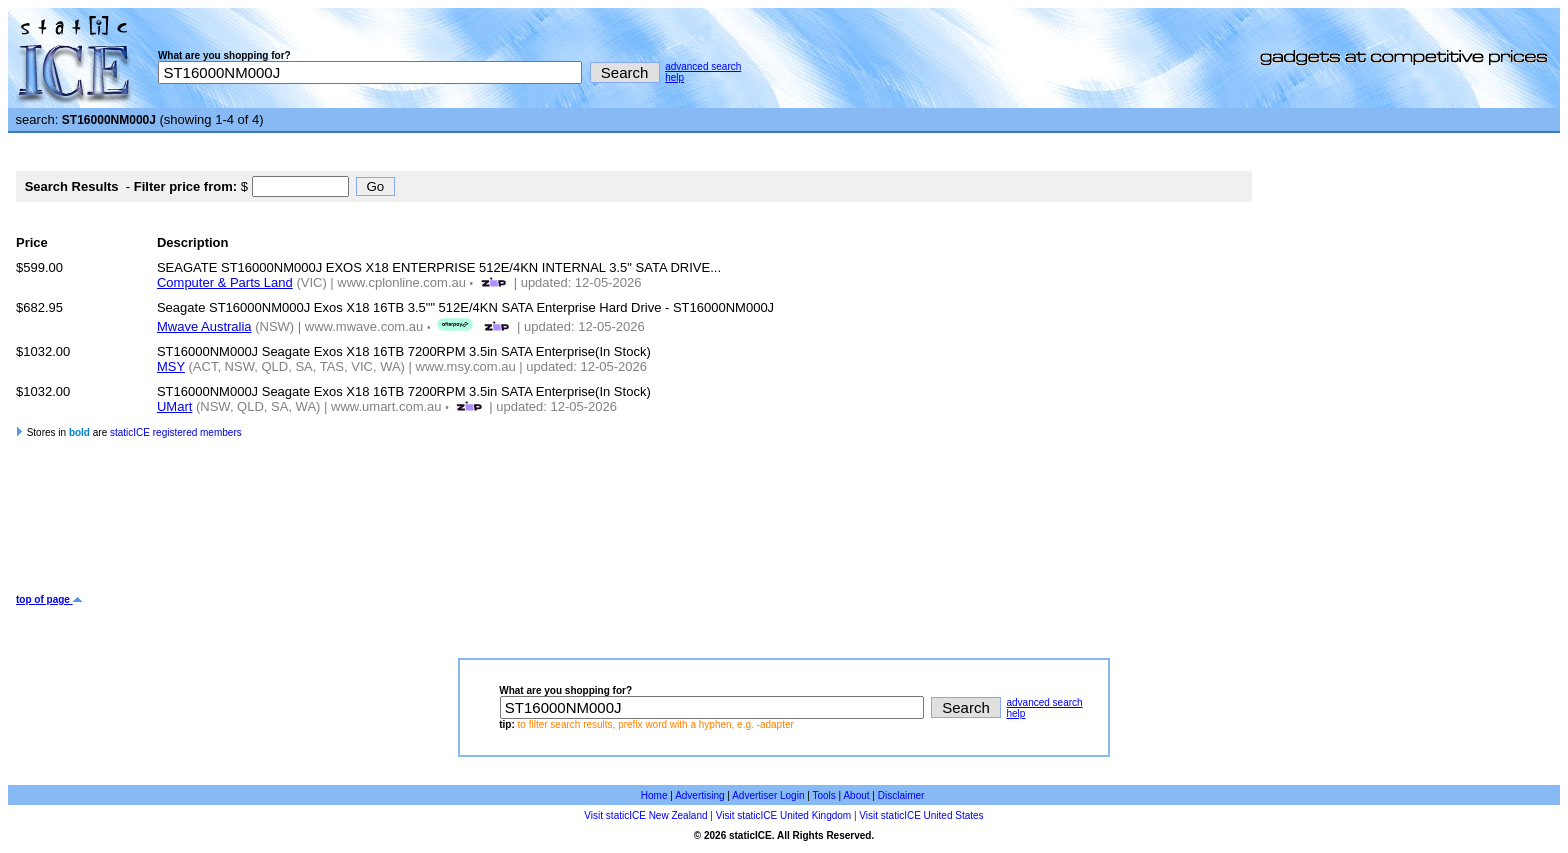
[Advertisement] (380, 529)
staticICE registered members (176, 432)
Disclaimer (901, 795)
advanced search (703, 66)
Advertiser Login (768, 795)
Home (654, 795)
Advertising (699, 795)
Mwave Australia (204, 326)
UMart (174, 406)
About (856, 795)
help (674, 77)
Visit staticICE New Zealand (645, 815)
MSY (171, 366)
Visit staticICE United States (921, 815)
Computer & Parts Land (225, 282)
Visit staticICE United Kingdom (783, 815)
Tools (823, 795)
